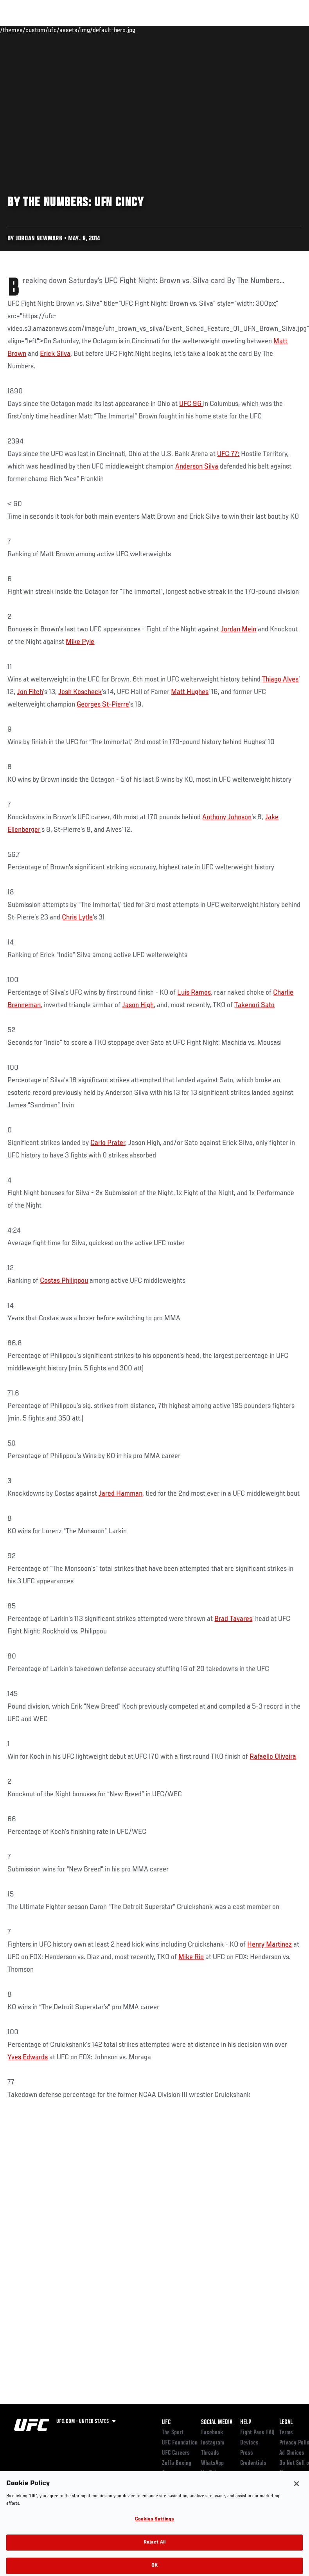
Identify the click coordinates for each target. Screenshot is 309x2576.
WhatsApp (212, 2463)
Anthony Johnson (227, 817)
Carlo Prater (107, 1143)
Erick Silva (55, 354)
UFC (166, 2422)
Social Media (216, 2422)
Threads (210, 2453)
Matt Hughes (189, 692)
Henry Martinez (269, 1945)
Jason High (138, 1005)
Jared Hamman (120, 1494)
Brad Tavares (233, 1619)
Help (245, 2422)
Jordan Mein (238, 629)
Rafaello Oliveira (273, 1757)
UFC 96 (191, 404)
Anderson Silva (196, 466)
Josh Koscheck (80, 692)
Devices (249, 2442)
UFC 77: (228, 454)
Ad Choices (291, 2453)
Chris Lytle (77, 917)
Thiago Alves (280, 679)
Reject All (154, 2550)
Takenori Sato (254, 1005)
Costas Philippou (64, 1281)
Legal (286, 2422)
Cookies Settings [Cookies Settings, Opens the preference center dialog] (154, 2527)
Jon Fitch (30, 692)
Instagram (212, 2442)
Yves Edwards (27, 2057)
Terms (286, 2432)
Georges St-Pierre (103, 704)
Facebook (212, 2432)
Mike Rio (191, 1957)
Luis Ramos (194, 993)
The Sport (172, 2432)
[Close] (296, 2491)
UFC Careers (176, 2453)
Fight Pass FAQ (257, 2432)
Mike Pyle (80, 642)
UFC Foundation (180, 2442)
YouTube (210, 2473)
